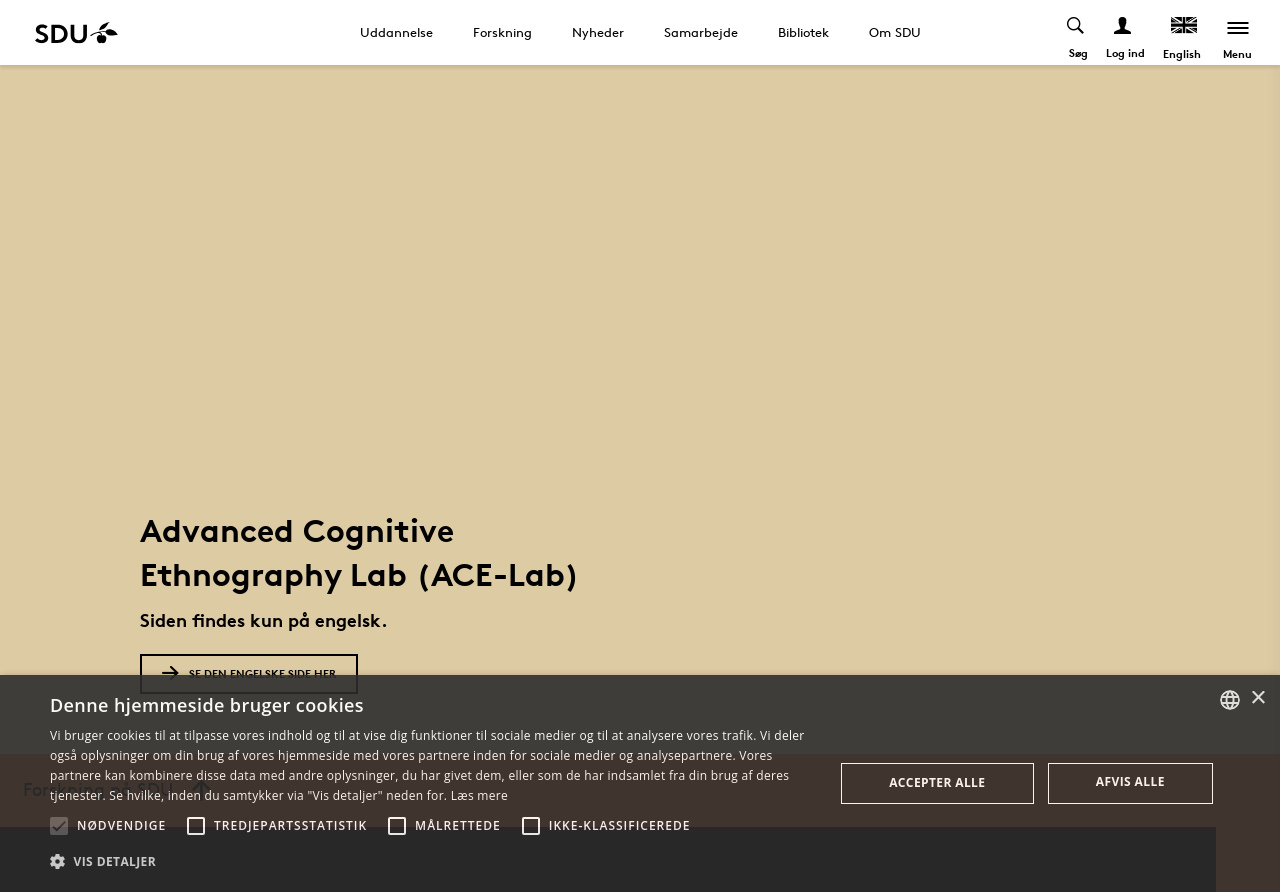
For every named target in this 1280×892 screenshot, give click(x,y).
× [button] (1257, 698)
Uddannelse (396, 32)
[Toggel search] (1075, 32)
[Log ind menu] (1122, 32)
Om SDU (895, 32)
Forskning (502, 32)
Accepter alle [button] (937, 782)
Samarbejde (701, 32)
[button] (59, 826)
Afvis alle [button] (1130, 781)
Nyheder (598, 32)
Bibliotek (803, 32)
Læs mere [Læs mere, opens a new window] (479, 795)
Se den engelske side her (249, 673)
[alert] (640, 783)
